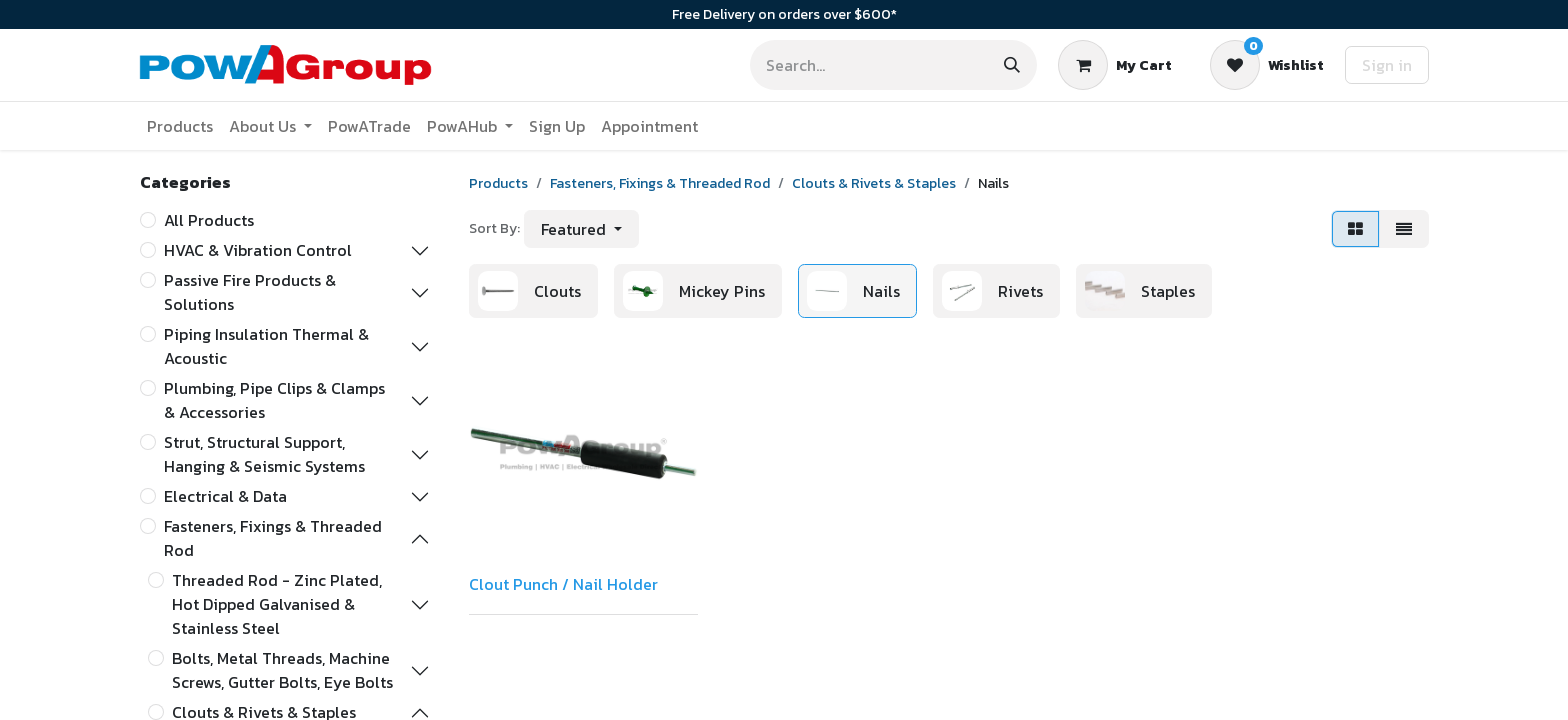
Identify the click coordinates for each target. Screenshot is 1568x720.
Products (498, 183)
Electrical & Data (225, 496)
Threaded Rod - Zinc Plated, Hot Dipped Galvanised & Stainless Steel (277, 604)
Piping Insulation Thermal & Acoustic (266, 346)
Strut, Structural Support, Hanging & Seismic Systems (264, 454)
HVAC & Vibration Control (258, 250)
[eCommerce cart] (1115, 65)
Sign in (1387, 65)
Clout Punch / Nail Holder (563, 584)
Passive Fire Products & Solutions (250, 292)
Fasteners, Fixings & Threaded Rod (273, 538)
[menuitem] (180, 126)
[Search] (1012, 65)
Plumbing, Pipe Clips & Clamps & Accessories (274, 400)
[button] (581, 229)
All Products (209, 220)
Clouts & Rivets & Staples (874, 183)
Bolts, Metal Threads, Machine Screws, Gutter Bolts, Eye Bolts (282, 670)
